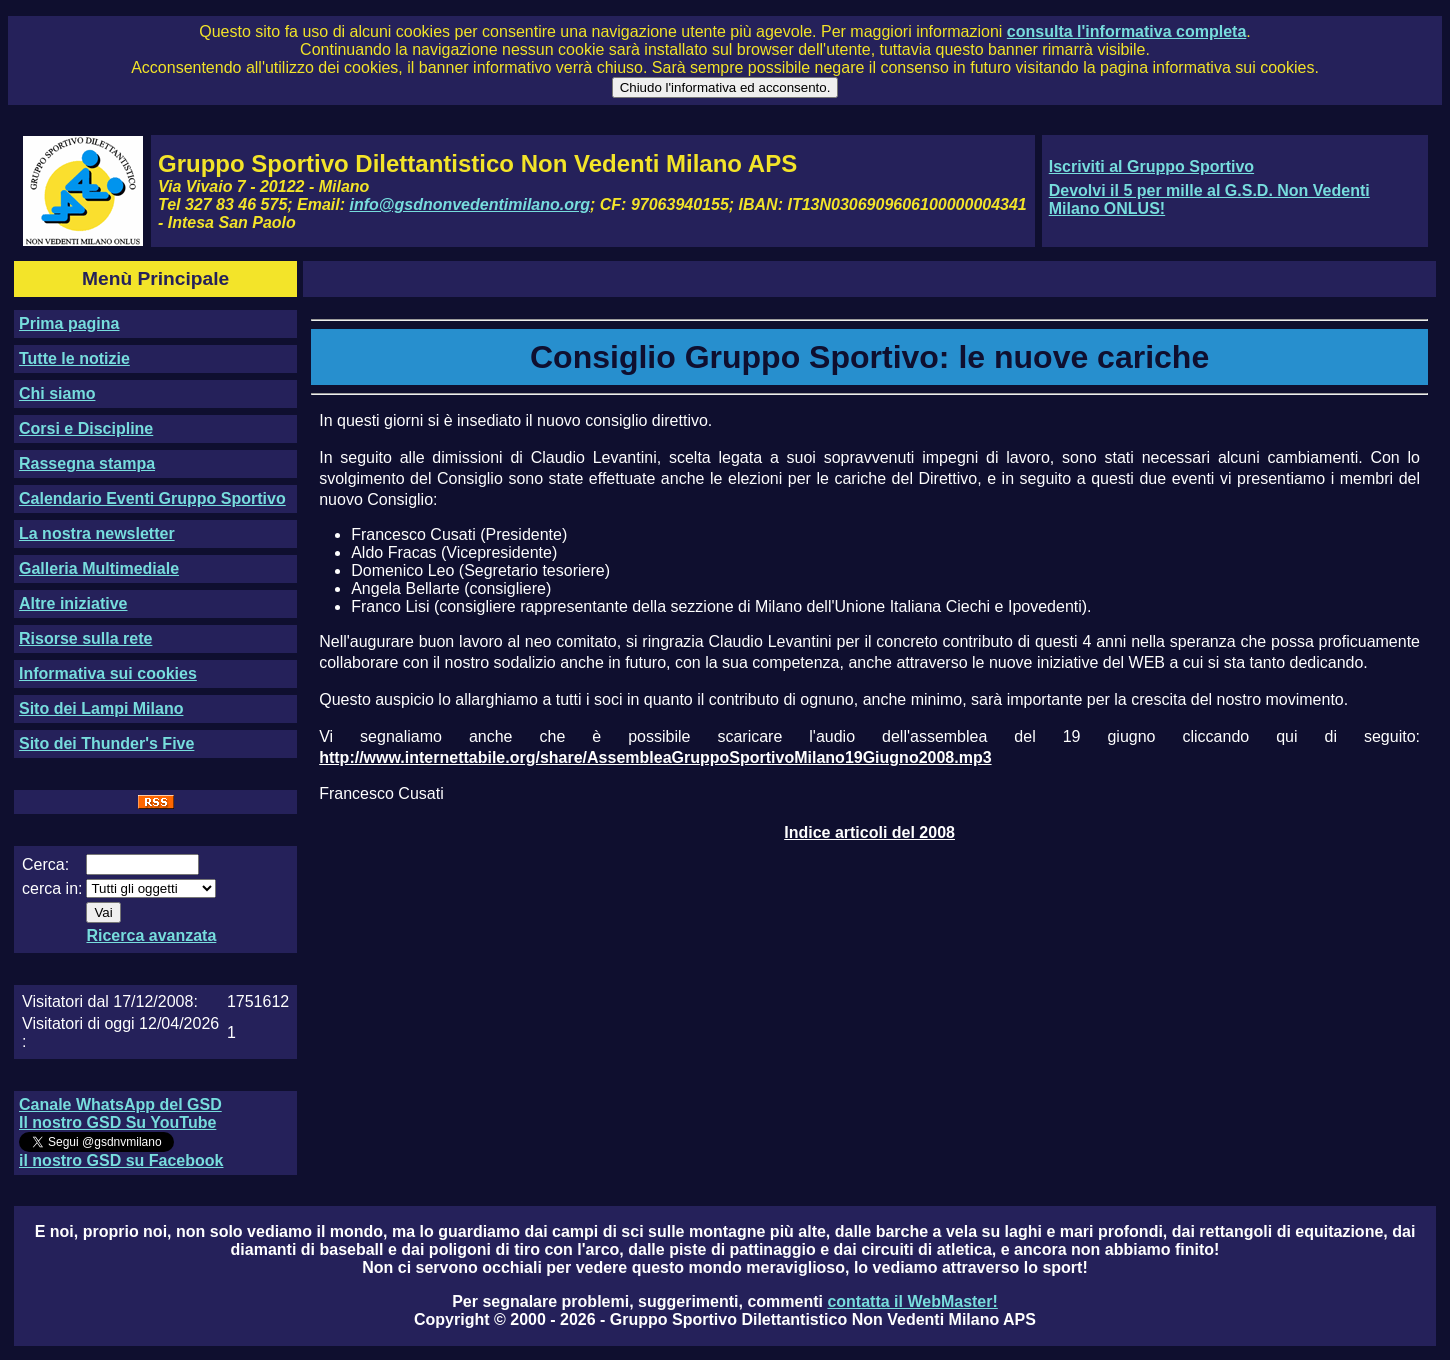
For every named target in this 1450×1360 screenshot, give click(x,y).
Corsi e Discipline (86, 428)
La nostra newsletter (97, 533)
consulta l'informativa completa (1126, 31)
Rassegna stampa (87, 463)
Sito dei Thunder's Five (106, 743)
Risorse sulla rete (85, 638)
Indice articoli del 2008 (869, 832)
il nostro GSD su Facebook (121, 1160)
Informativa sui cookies (108, 673)
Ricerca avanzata (151, 935)
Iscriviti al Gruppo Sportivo (1151, 166)
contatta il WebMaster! (912, 1301)
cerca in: (52, 888)
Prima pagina (69, 323)
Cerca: (45, 864)
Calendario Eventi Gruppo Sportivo (152, 498)
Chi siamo (57, 393)
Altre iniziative (73, 603)
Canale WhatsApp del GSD (120, 1104)
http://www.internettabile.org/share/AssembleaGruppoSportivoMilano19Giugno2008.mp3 (655, 757)
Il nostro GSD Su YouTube (117, 1122)
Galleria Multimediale (99, 568)
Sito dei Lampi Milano (101, 708)
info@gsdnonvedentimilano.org (470, 204)
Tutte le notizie (74, 358)
